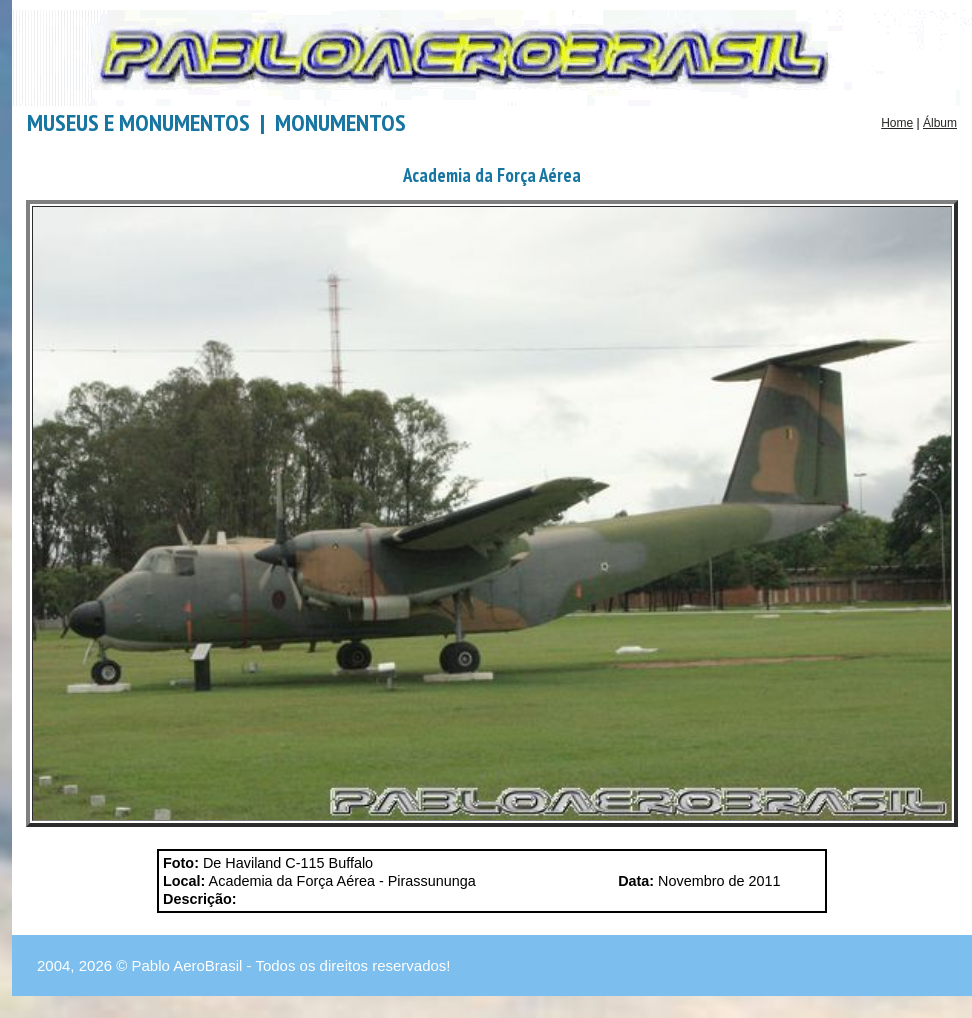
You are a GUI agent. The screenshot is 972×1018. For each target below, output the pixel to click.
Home (897, 123)
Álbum (940, 123)
